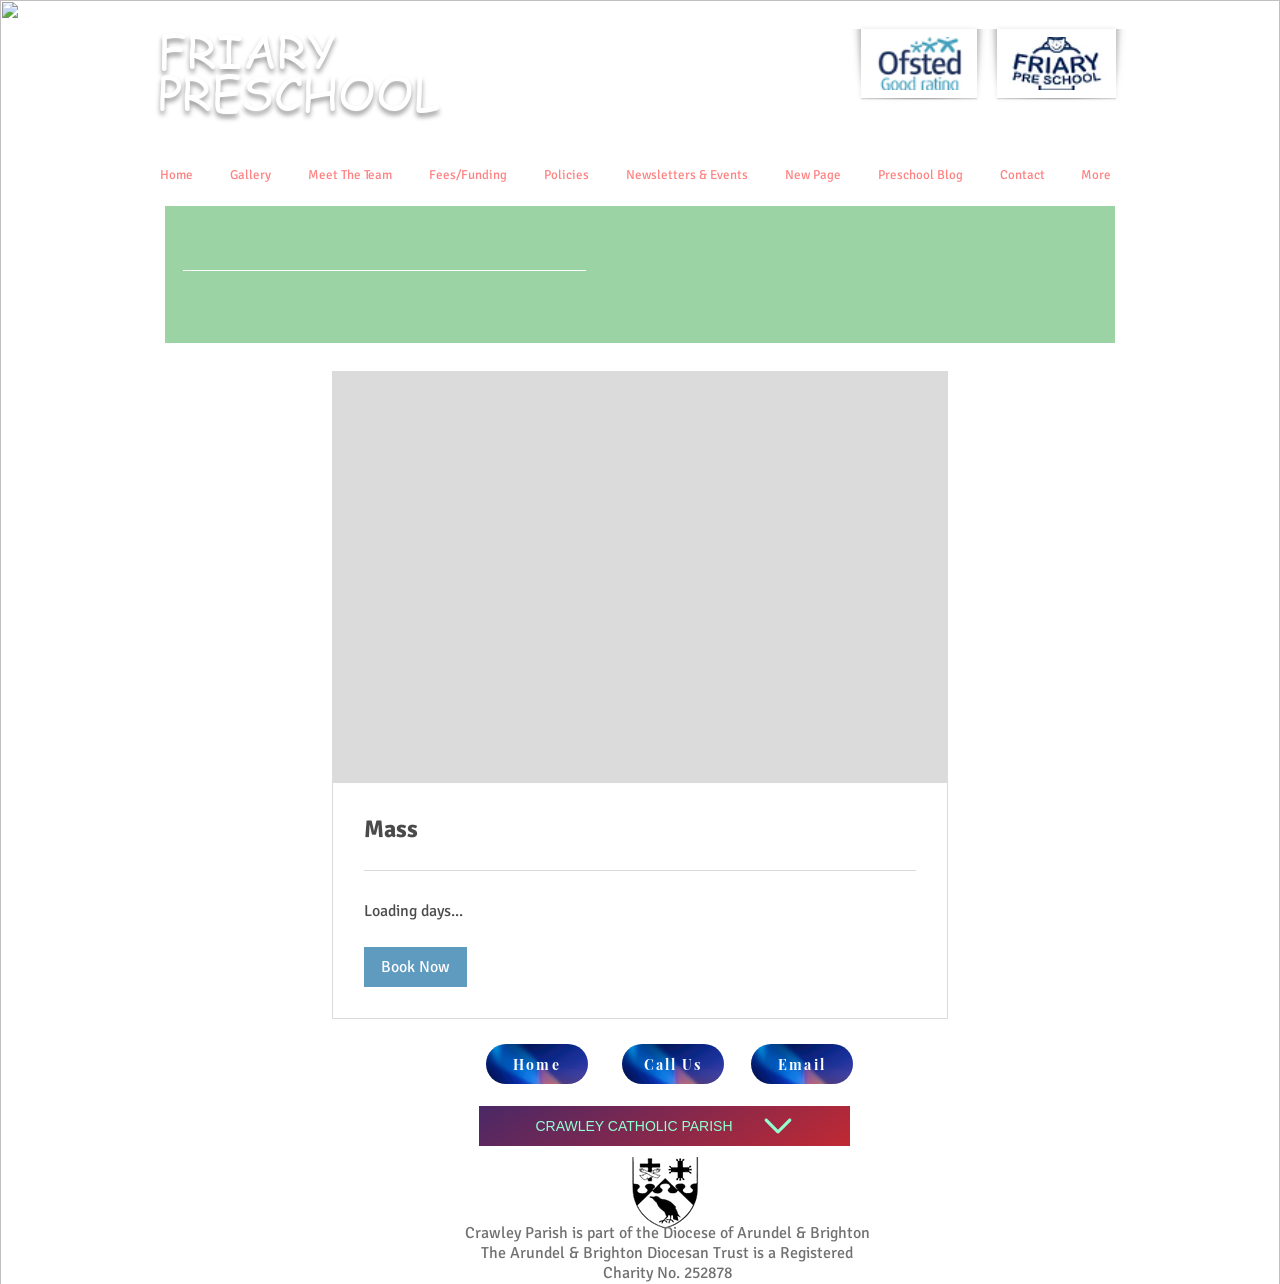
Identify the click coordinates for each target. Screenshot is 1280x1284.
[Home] (537, 1064)
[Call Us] (673, 1064)
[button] (415, 967)
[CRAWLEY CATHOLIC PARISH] (664, 1126)
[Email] (802, 1064)
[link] (640, 830)
